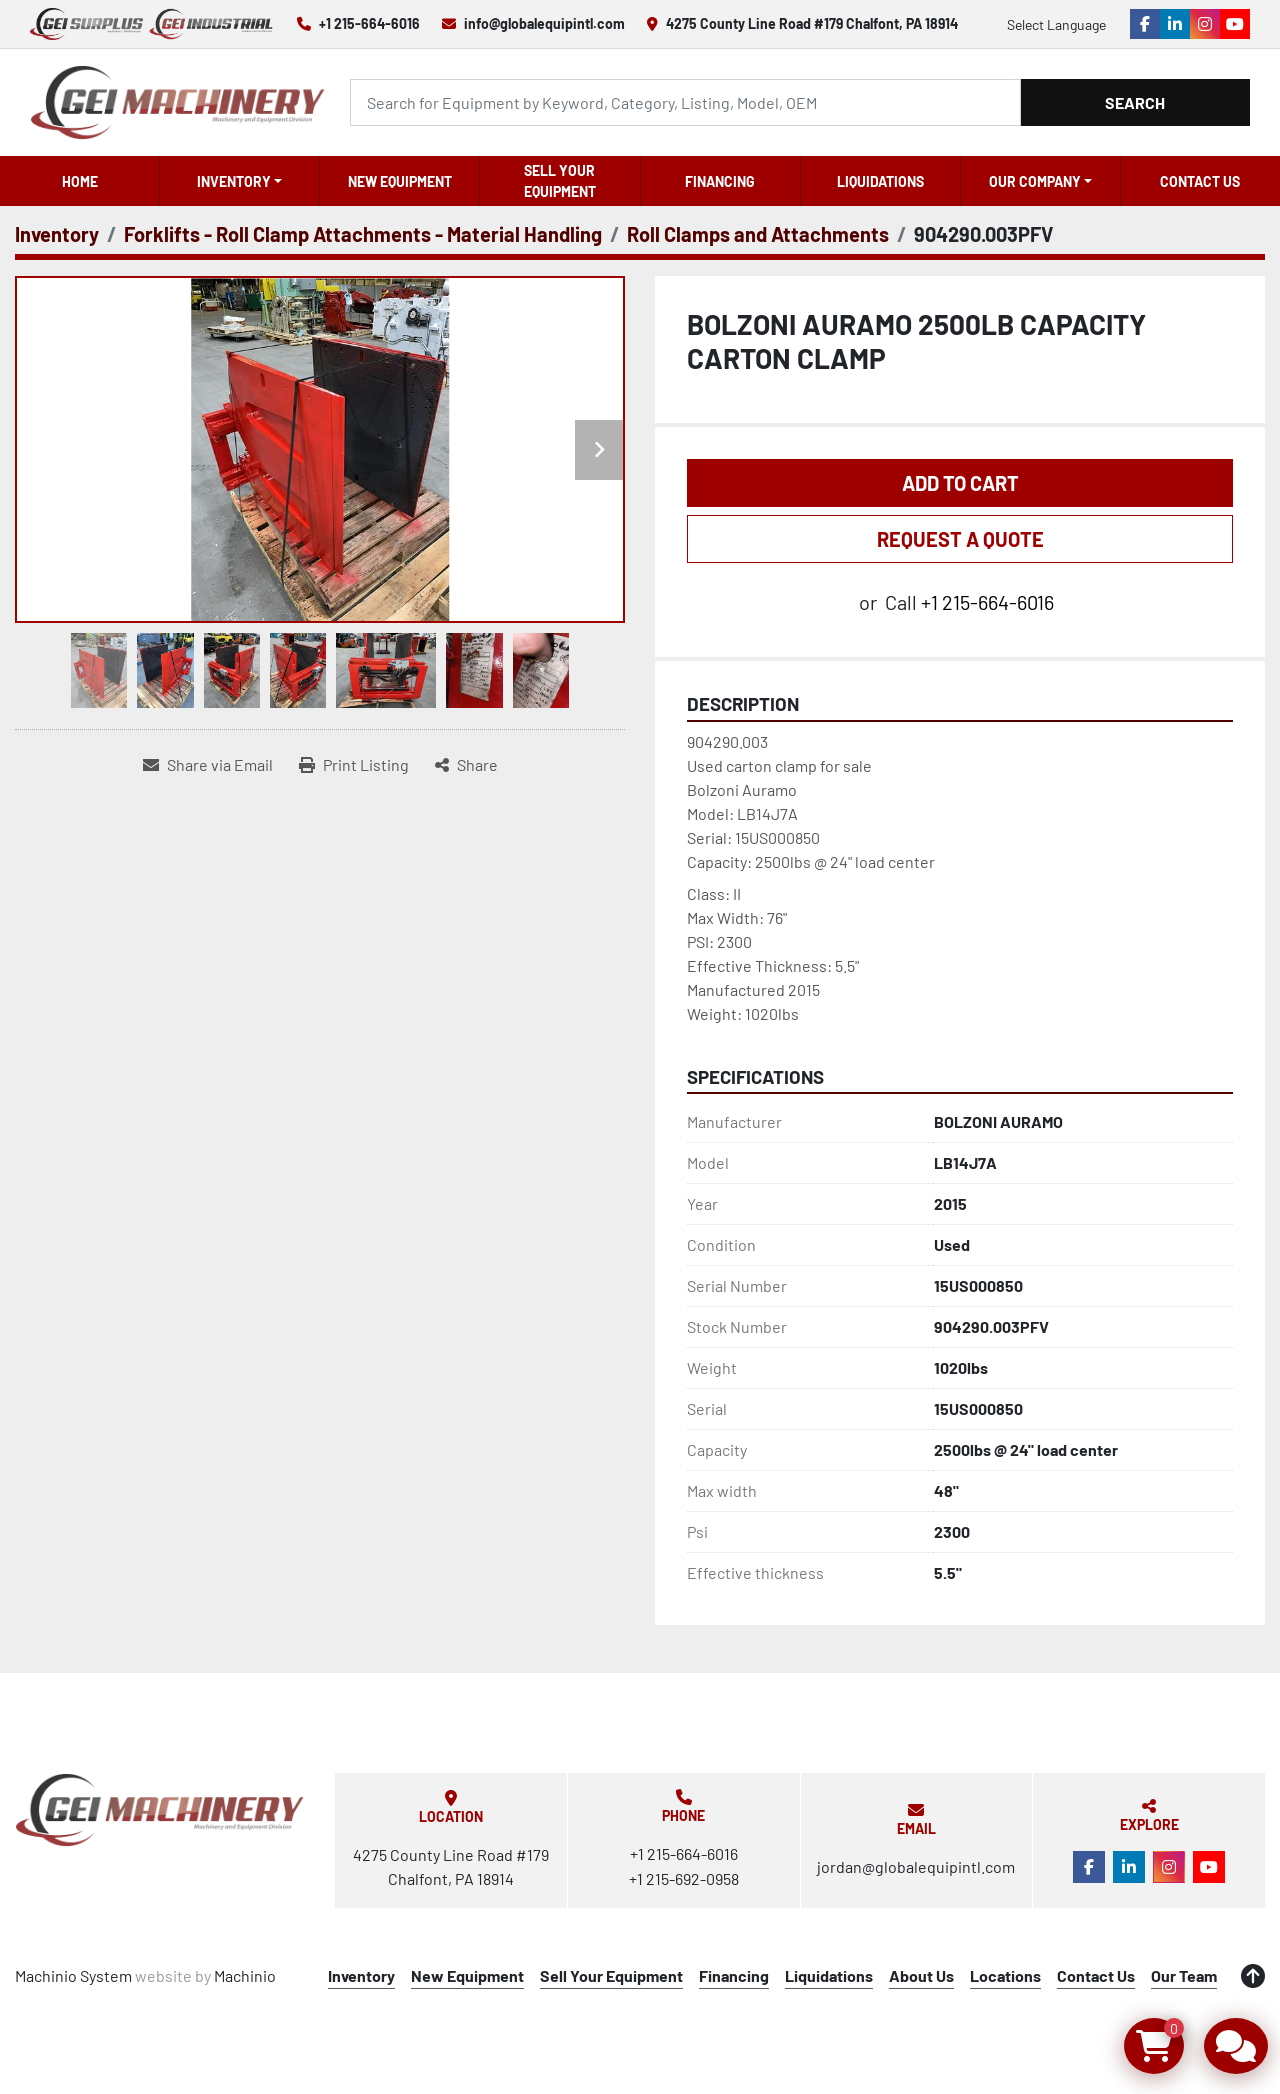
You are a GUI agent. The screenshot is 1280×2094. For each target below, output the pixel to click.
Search (1135, 102)
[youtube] (1235, 24)
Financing (720, 181)
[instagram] (1205, 24)
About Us (921, 1975)
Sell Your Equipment (560, 181)
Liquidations (880, 181)
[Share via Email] (208, 765)
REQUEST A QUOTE (960, 539)
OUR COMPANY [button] (1035, 181)
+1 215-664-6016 (369, 23)
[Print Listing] (354, 765)
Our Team (1184, 1975)
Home (80, 181)
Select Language (1056, 24)
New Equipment (400, 181)
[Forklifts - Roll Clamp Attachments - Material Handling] (363, 234)
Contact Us (1200, 181)
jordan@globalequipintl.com (916, 1866)
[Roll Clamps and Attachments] (758, 234)
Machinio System (73, 1975)
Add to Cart (960, 483)
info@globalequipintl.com (544, 23)
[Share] (466, 765)
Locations (1005, 1975)
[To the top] (1253, 1976)
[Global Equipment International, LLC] (160, 1809)
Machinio (245, 1975)
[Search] (685, 102)
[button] (239, 181)
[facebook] (1145, 24)
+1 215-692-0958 (684, 1878)
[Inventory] (57, 234)
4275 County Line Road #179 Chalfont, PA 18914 (812, 23)
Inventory (234, 181)
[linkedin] (1175, 24)
